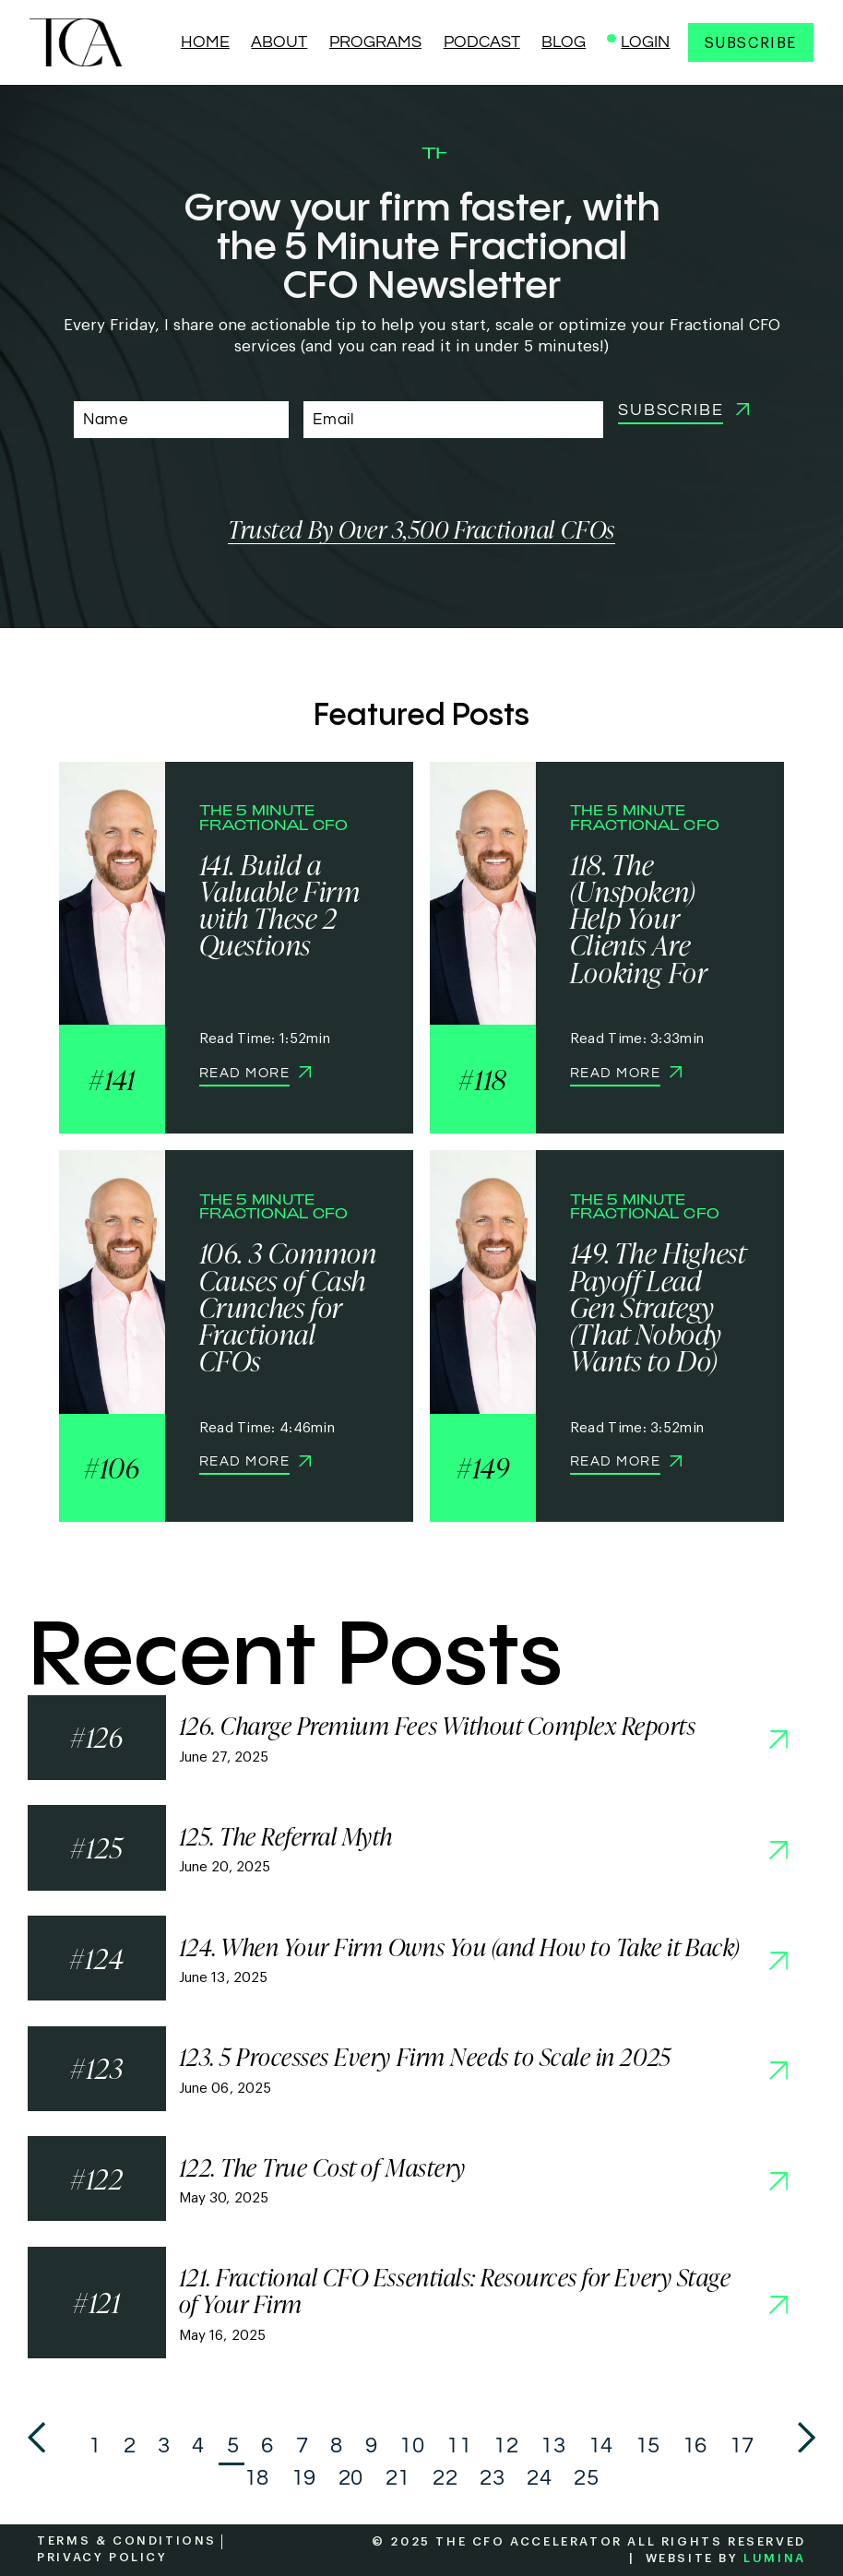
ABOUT (279, 42)
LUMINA (774, 2558)
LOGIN (645, 42)
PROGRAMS (375, 42)
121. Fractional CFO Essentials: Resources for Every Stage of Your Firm (455, 2290)
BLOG (563, 42)
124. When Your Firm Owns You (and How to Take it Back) (459, 1947)
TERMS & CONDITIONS (127, 2540)
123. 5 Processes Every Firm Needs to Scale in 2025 (425, 2057)
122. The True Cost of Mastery (322, 2168)
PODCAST (482, 42)
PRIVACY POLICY (102, 2557)
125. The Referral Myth (286, 1836)
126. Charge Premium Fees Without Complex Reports (437, 1726)
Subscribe (751, 43)
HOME (205, 42)
